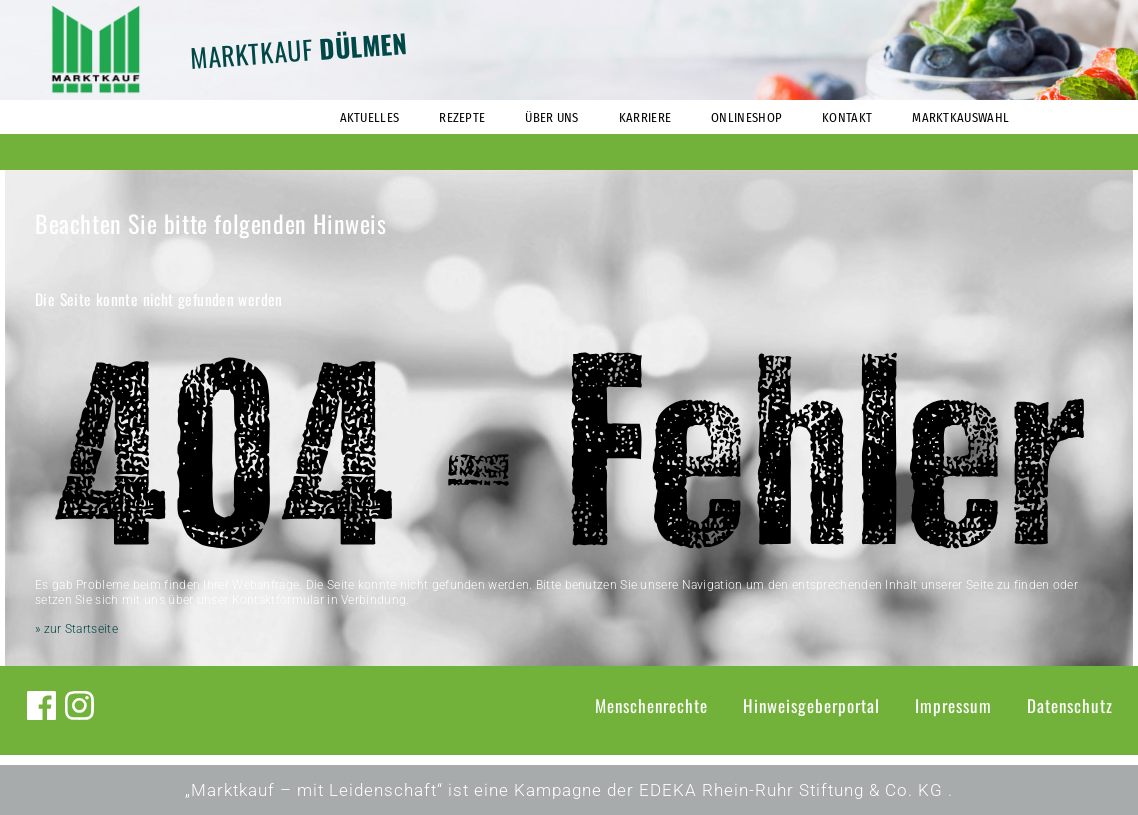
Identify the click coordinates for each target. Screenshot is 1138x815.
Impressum (953, 705)
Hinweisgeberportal (811, 705)
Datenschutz (1070, 705)
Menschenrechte (651, 705)
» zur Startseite (76, 629)
